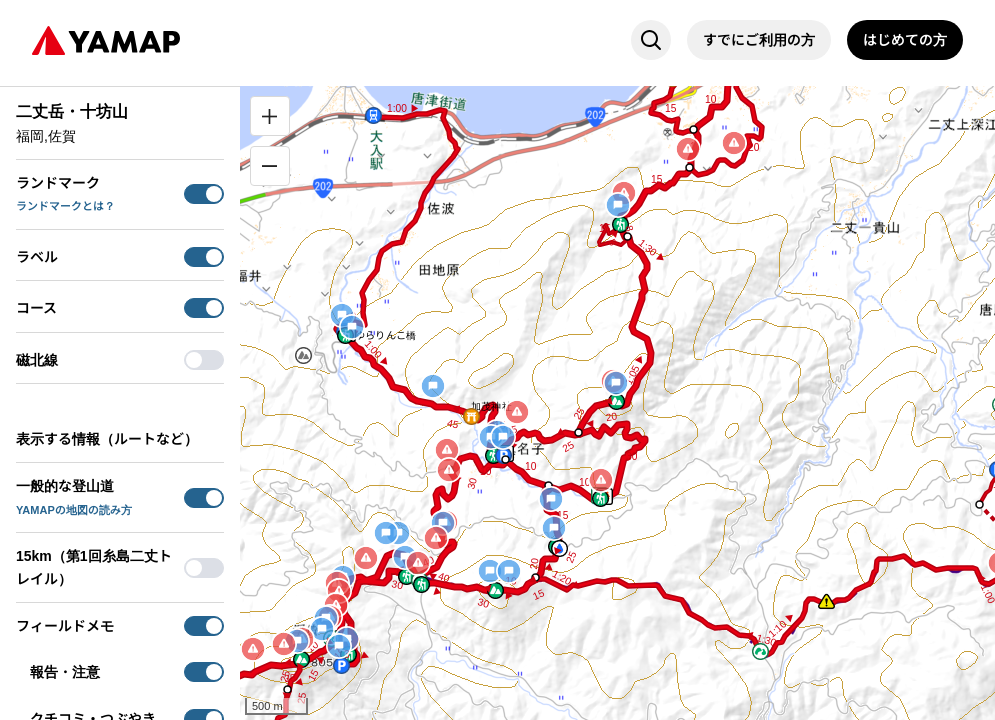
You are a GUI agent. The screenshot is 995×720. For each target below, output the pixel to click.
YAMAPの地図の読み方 (74, 510)
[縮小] (270, 166)
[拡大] (270, 116)
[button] (303, 355)
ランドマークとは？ (65, 206)
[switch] (204, 194)
